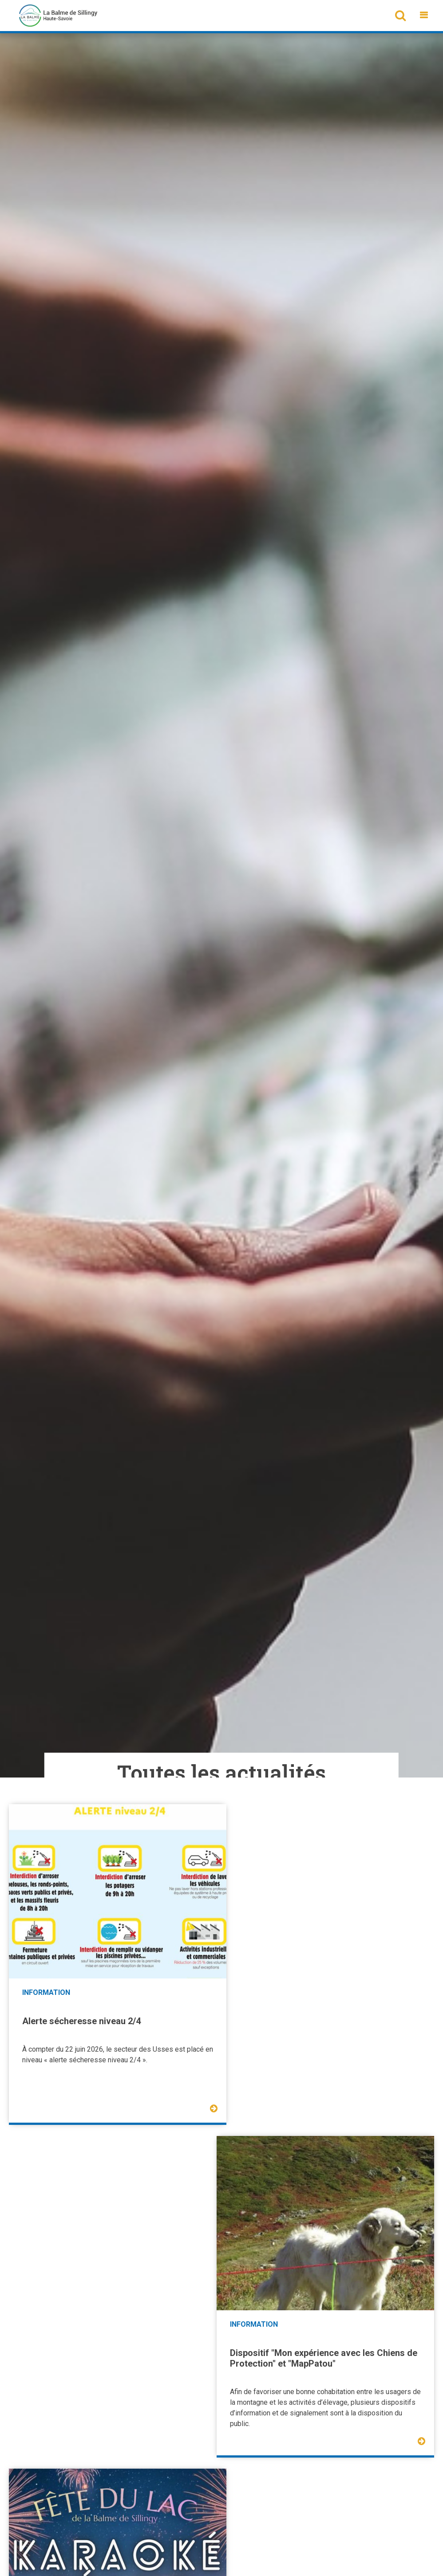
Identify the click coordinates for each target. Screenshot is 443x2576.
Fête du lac (44, 2339)
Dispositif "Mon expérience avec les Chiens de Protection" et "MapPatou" (326, 2018)
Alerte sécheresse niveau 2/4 (81, 2013)
